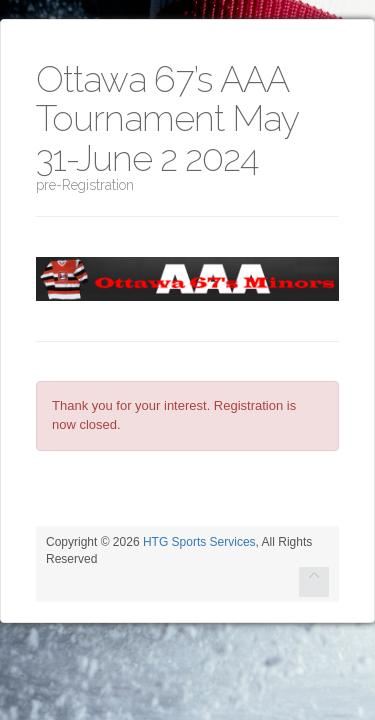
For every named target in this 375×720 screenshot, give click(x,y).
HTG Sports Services (199, 542)
